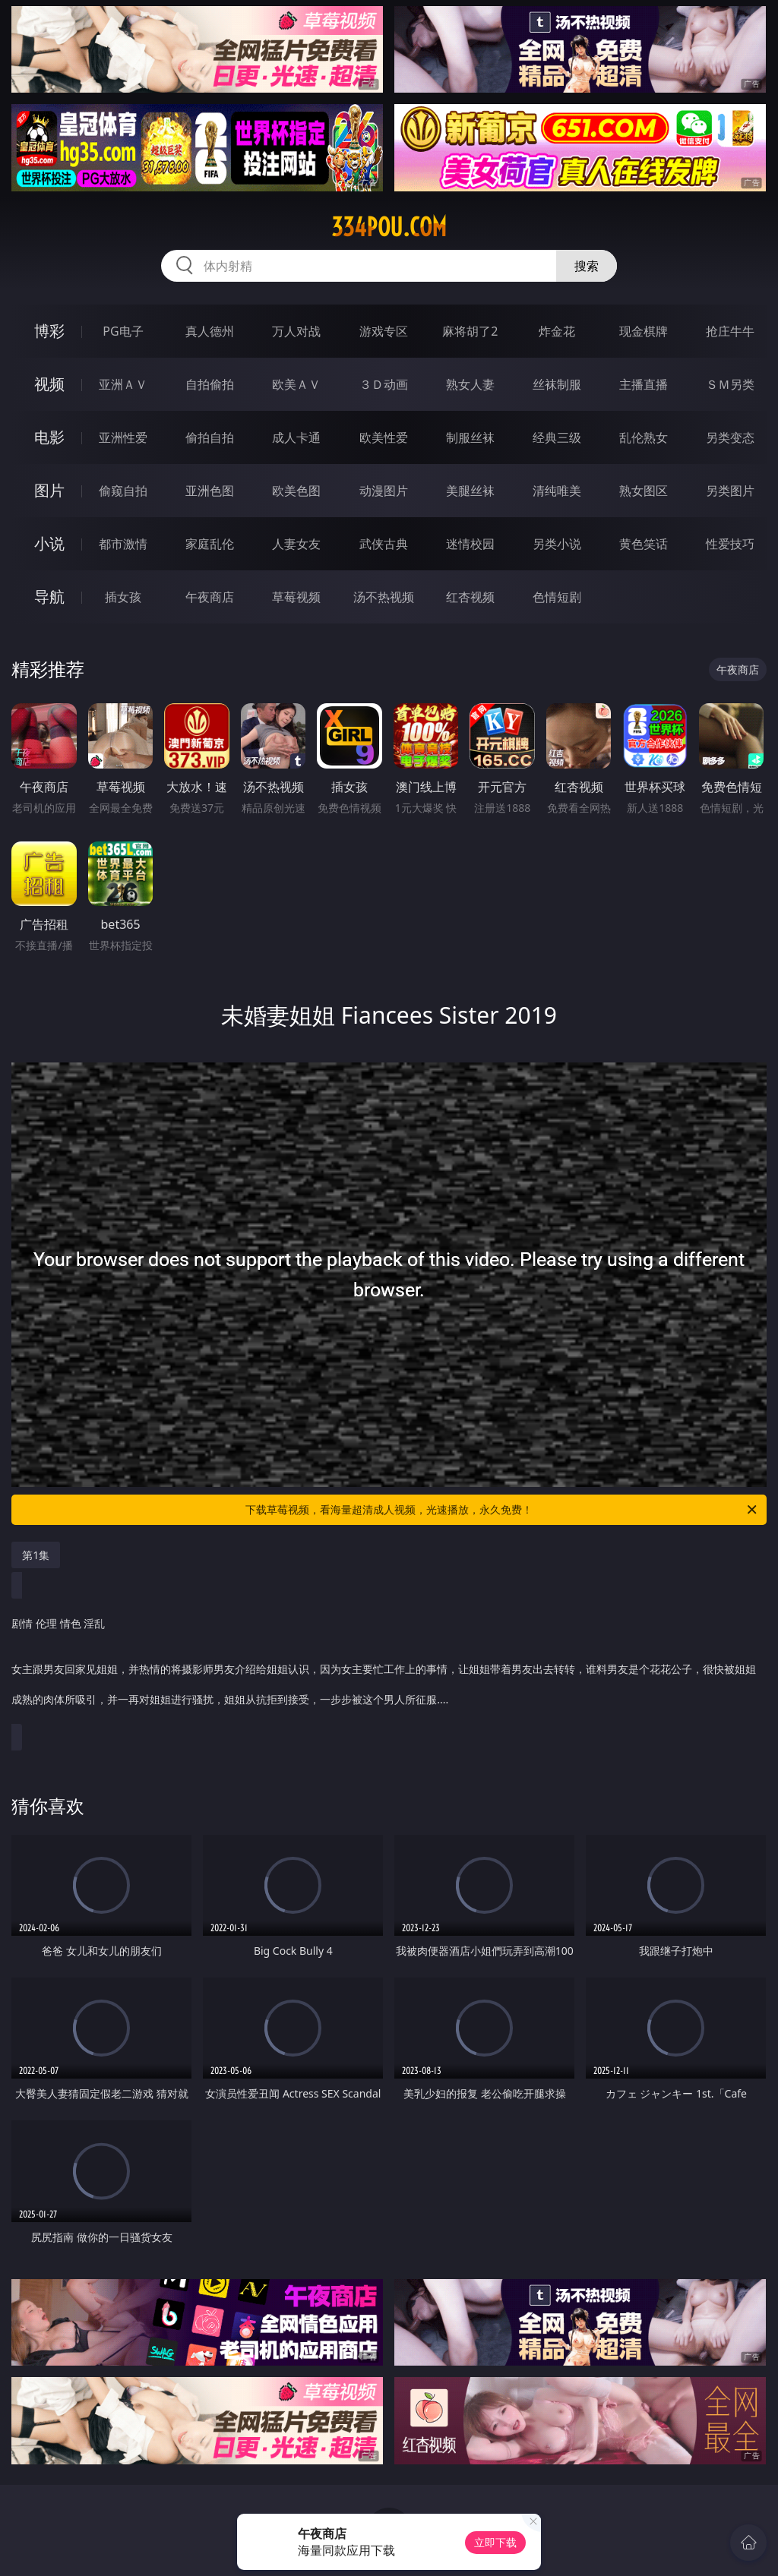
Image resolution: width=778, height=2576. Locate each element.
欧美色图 (296, 490)
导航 (49, 596)
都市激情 (123, 543)
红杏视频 (470, 597)
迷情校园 (470, 543)
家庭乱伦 (209, 543)
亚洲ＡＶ (123, 384)
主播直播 (643, 384)
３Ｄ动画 (383, 384)
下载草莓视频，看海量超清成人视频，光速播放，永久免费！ (502, 1510)
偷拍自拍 (209, 437)
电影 (49, 437)
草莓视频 (296, 597)
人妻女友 (296, 543)
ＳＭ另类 (730, 384)
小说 (49, 543)
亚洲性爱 (123, 437)
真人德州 (209, 331)
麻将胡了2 (470, 331)
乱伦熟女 (643, 437)
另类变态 (730, 437)
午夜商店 (209, 597)
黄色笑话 (643, 543)
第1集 (35, 1555)
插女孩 (123, 597)
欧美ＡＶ (296, 384)
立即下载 (495, 2542)
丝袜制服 (557, 384)
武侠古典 (383, 543)
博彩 (49, 330)
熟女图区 (643, 490)
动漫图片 (383, 490)
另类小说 (557, 543)
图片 (49, 490)
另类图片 (730, 490)
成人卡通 (296, 437)
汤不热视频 (383, 597)
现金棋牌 (643, 331)
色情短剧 (557, 597)
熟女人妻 (470, 384)
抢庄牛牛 (730, 331)
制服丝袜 (470, 437)
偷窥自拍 (123, 490)
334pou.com (389, 227)
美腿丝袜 (470, 490)
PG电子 (123, 331)
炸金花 (557, 331)
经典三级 (557, 437)
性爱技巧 (730, 543)
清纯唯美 (557, 490)
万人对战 (296, 331)
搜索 (586, 265)
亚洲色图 (209, 490)
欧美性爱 (383, 437)
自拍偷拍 (209, 384)
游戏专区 (383, 331)
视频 (49, 384)
